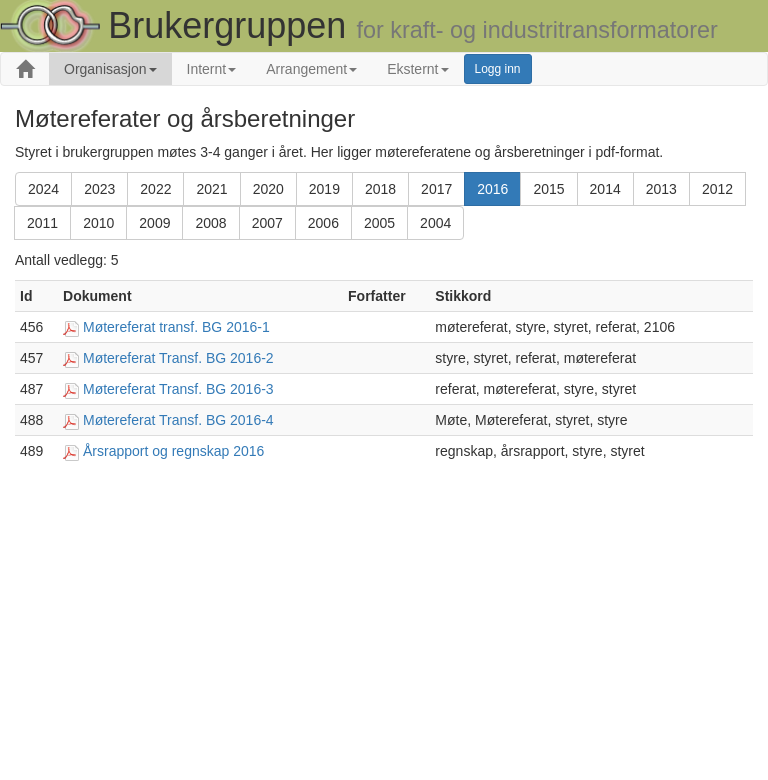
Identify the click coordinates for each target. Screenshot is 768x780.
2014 (605, 189)
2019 (324, 189)
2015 (548, 189)
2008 (210, 223)
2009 (154, 223)
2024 (43, 189)
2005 (379, 223)
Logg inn (498, 69)
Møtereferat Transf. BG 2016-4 (178, 420)
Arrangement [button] (311, 69)
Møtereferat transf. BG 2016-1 (176, 327)
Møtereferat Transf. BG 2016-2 (178, 358)
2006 (323, 223)
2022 (155, 189)
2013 (661, 189)
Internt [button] (212, 69)
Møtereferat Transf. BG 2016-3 (178, 389)
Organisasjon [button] (110, 69)
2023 (99, 189)
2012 (717, 189)
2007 (267, 223)
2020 (268, 189)
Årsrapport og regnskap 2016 (173, 451)
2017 (436, 189)
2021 (211, 189)
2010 (98, 223)
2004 (435, 223)
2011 (42, 223)
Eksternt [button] (417, 69)
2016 (492, 189)
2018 (380, 189)
